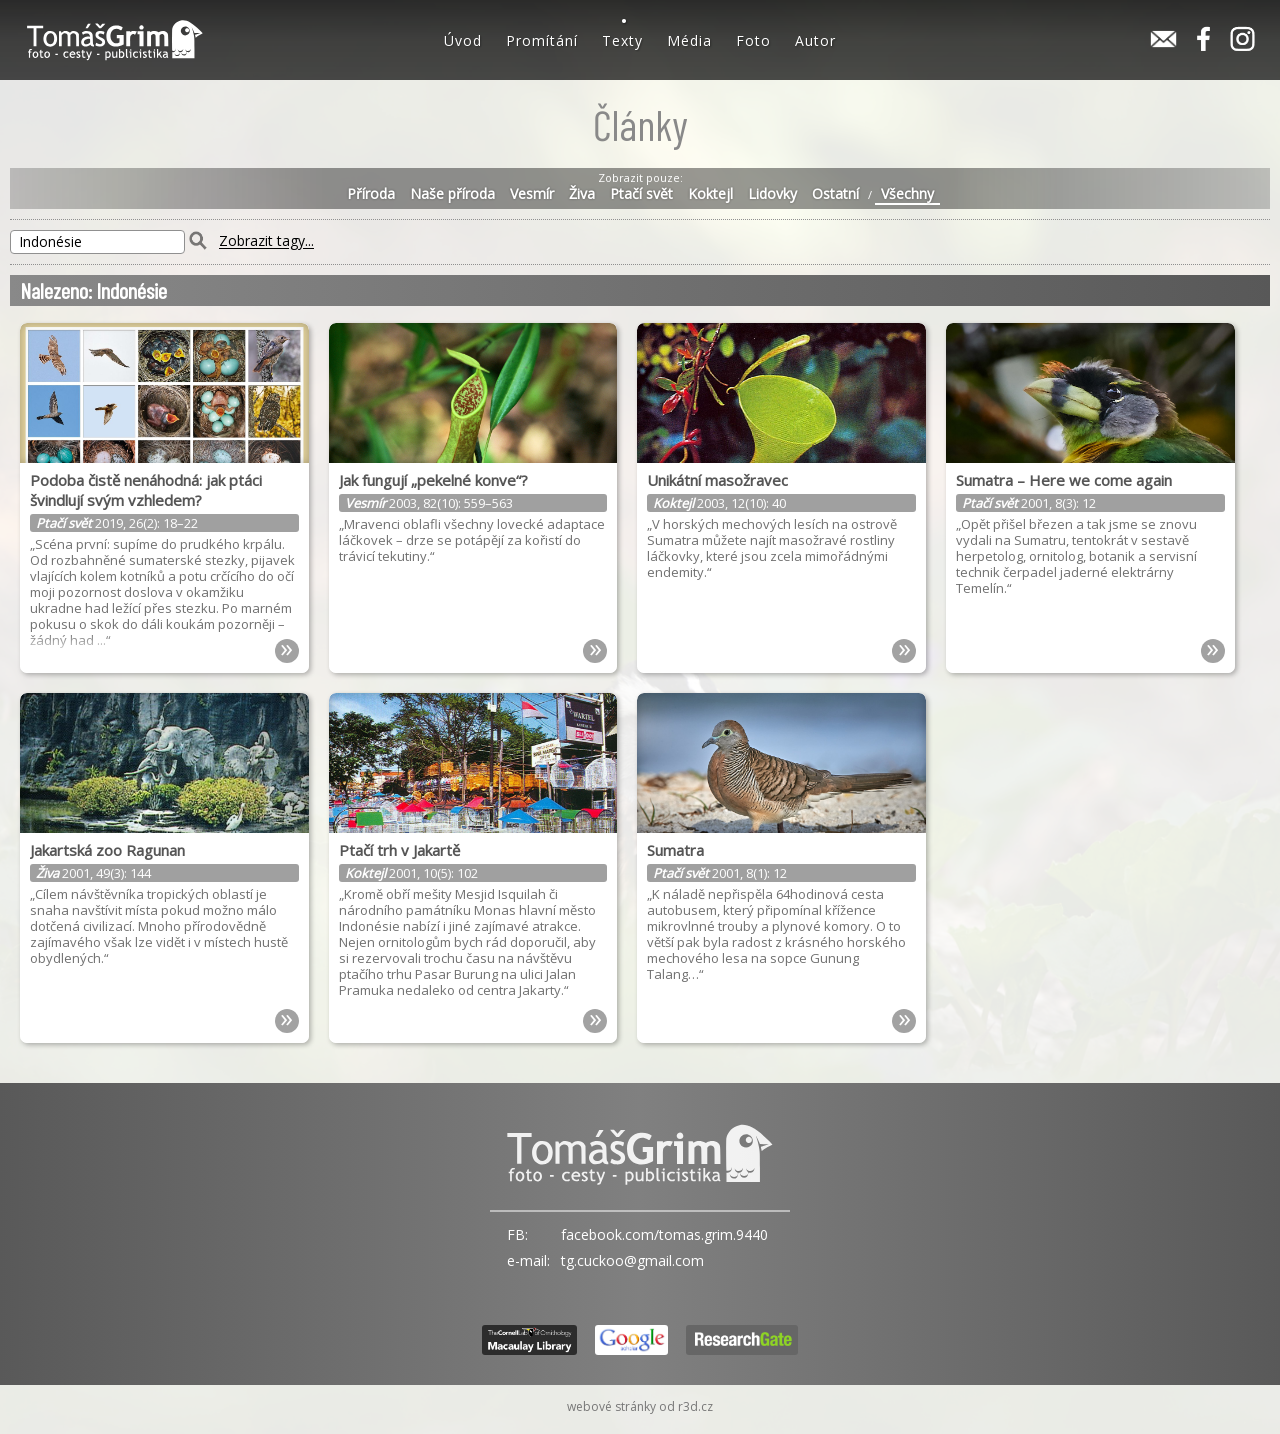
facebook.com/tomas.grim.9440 (664, 1234)
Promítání (542, 40)
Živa (582, 194)
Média (689, 40)
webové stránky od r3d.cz (640, 1406)
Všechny (907, 194)
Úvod (463, 40)
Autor (815, 40)
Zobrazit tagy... (266, 241)
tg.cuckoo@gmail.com (632, 1260)
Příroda (371, 194)
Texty (622, 40)
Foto (753, 40)
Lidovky (772, 194)
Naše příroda (452, 194)
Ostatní (835, 194)
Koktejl (710, 194)
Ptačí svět (641, 194)
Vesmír (532, 194)
